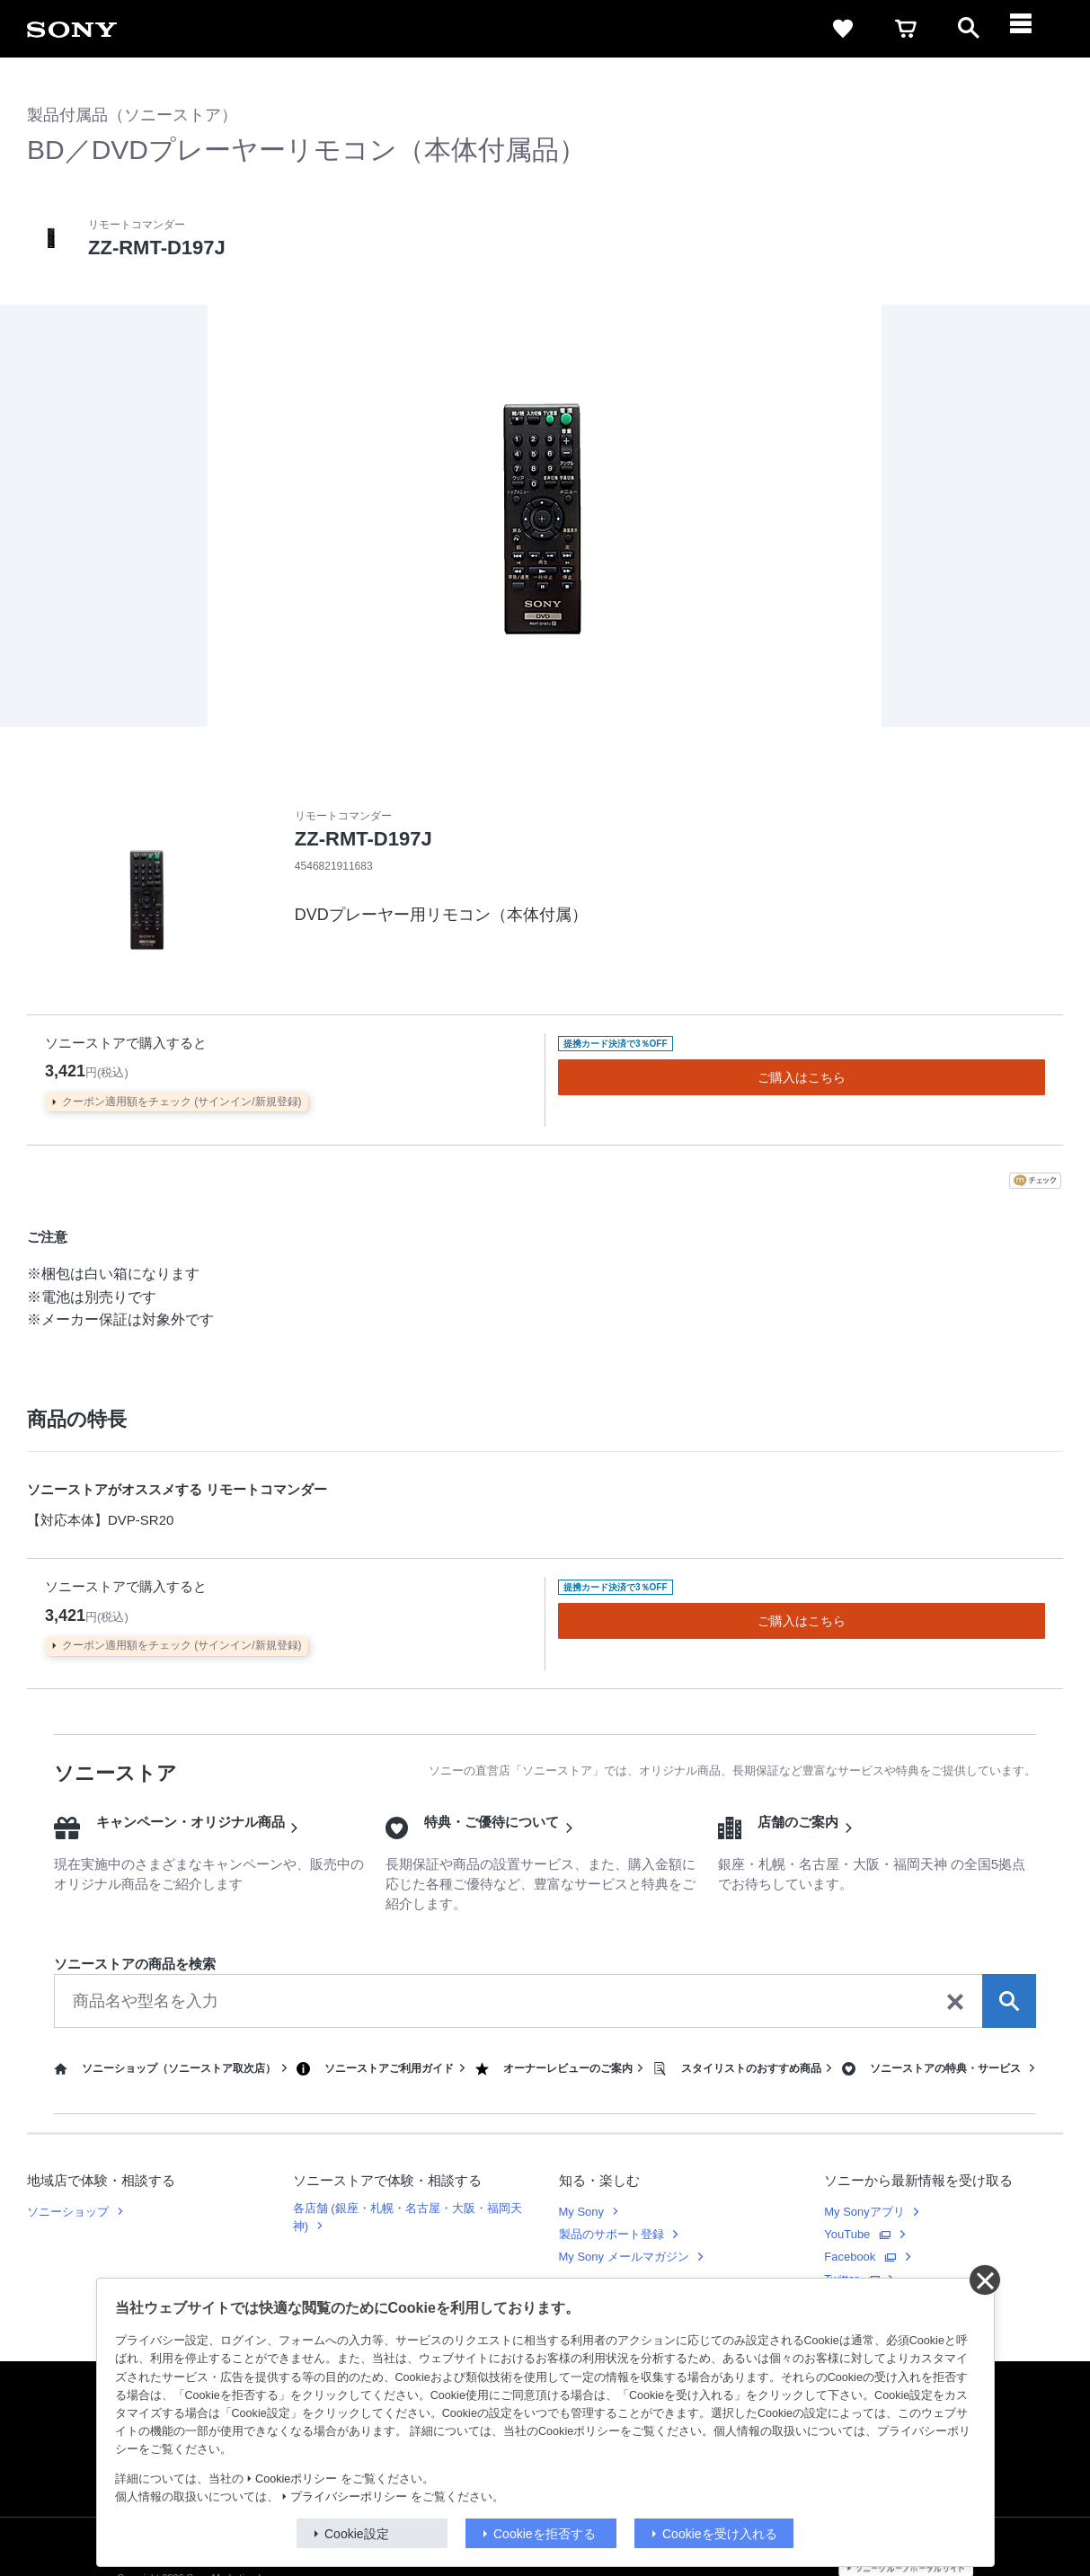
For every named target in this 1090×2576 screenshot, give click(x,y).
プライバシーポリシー (348, 2497)
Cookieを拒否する (544, 2534)
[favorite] (842, 29)
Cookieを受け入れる (719, 2534)
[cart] (905, 29)
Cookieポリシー (296, 2479)
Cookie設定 (356, 2534)
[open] (968, 29)
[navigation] (1031, 29)
